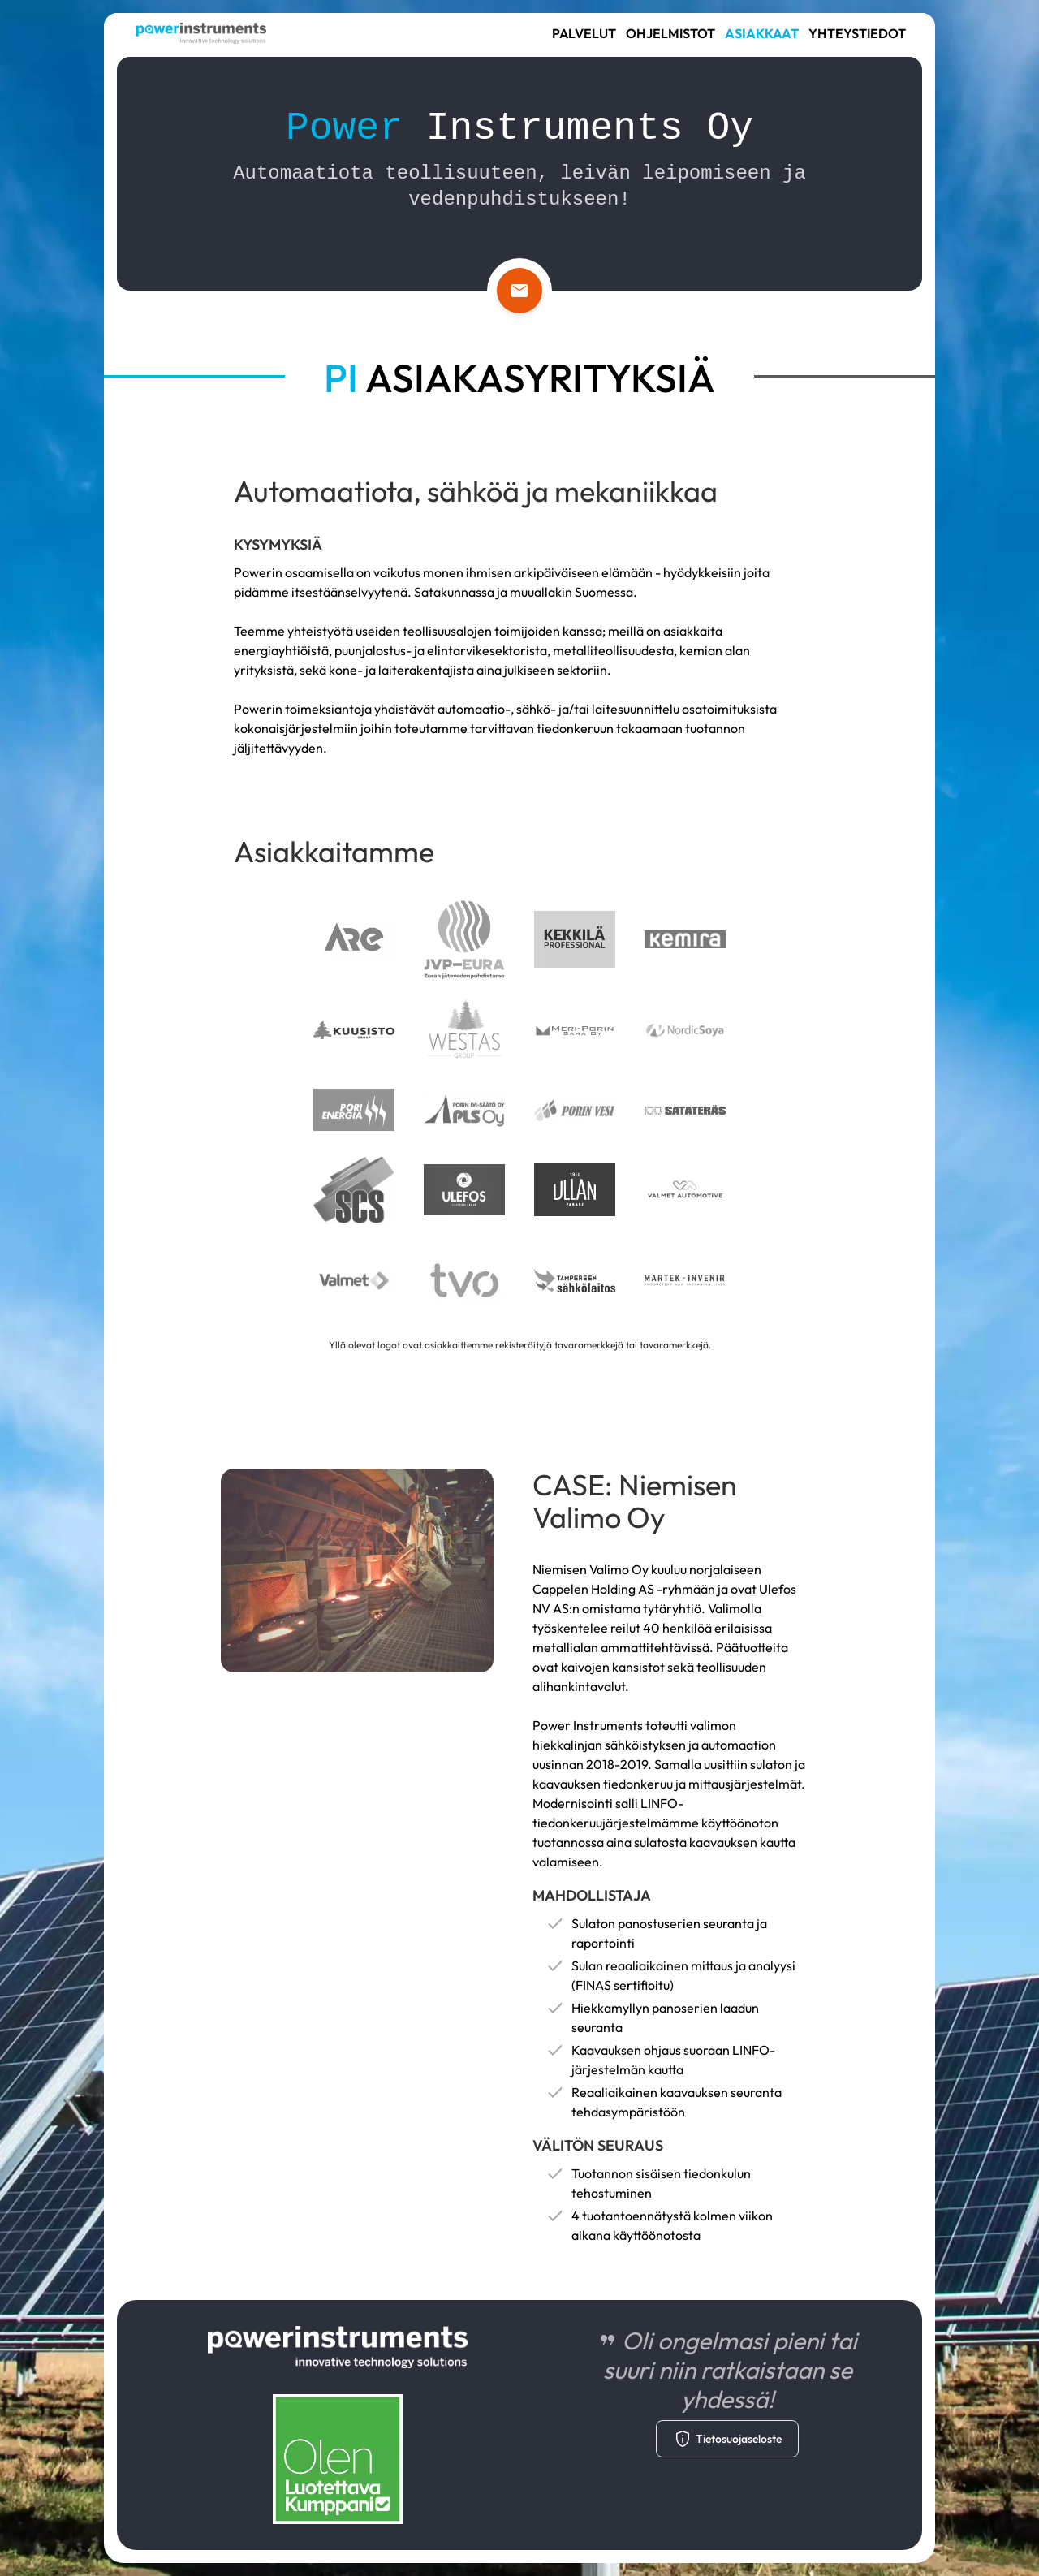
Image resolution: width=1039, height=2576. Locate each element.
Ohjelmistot (670, 33)
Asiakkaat (762, 33)
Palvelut (584, 33)
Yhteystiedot (857, 33)
